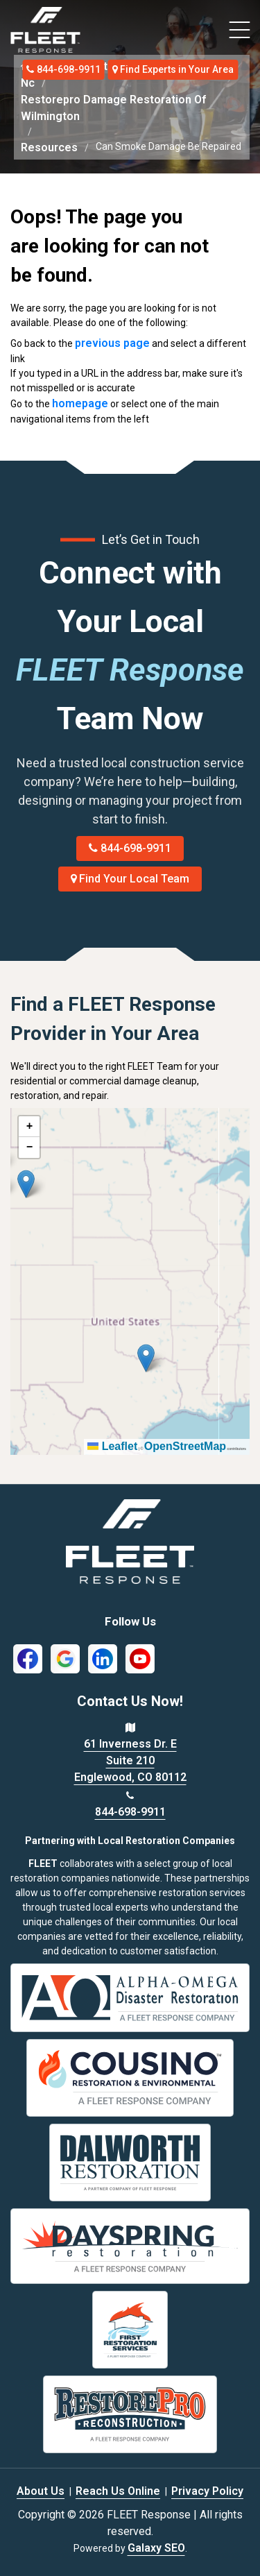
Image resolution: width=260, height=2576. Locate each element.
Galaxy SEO (156, 2547)
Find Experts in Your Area (173, 69)
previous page (112, 343)
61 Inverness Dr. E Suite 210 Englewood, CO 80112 (130, 1760)
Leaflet (112, 1446)
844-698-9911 (63, 69)
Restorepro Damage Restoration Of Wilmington (113, 108)
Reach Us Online (118, 2491)
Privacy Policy (207, 2491)
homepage (80, 403)
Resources (49, 147)
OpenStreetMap (185, 1446)
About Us (40, 2491)
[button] (26, 1184)
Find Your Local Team (130, 878)
